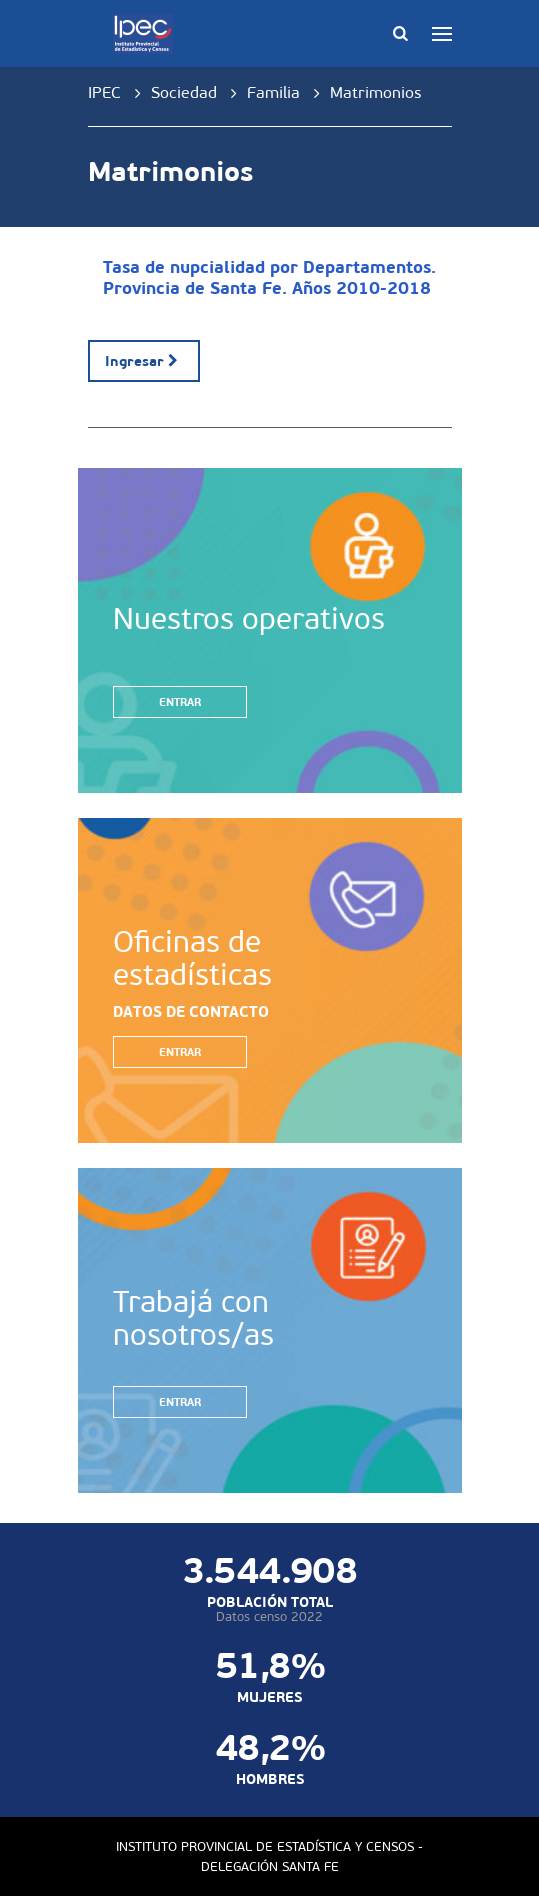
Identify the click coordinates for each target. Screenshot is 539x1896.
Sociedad (184, 92)
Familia (273, 92)
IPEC (104, 92)
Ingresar (144, 361)
